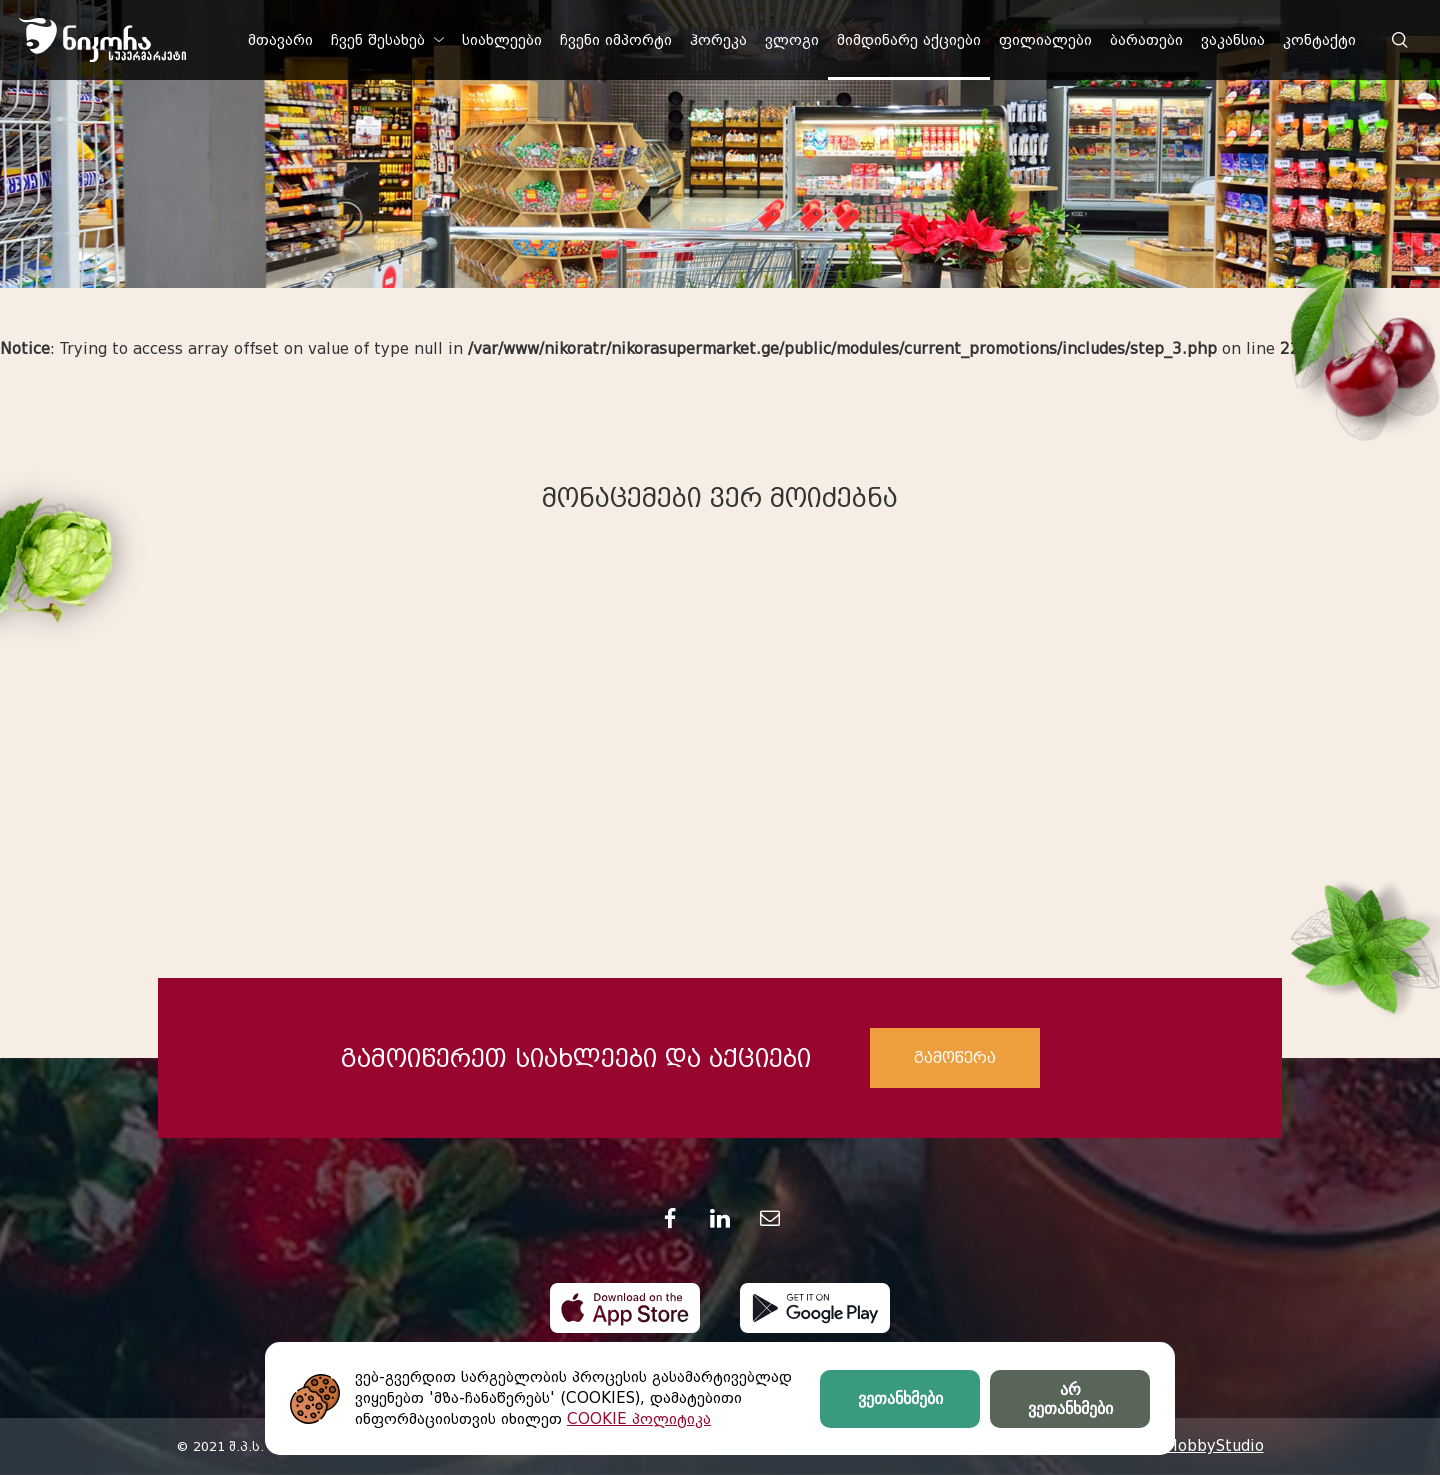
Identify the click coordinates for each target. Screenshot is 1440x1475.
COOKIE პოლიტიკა (639, 1419)
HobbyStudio (1215, 1446)
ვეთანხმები (900, 1398)
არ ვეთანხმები (1070, 1399)
